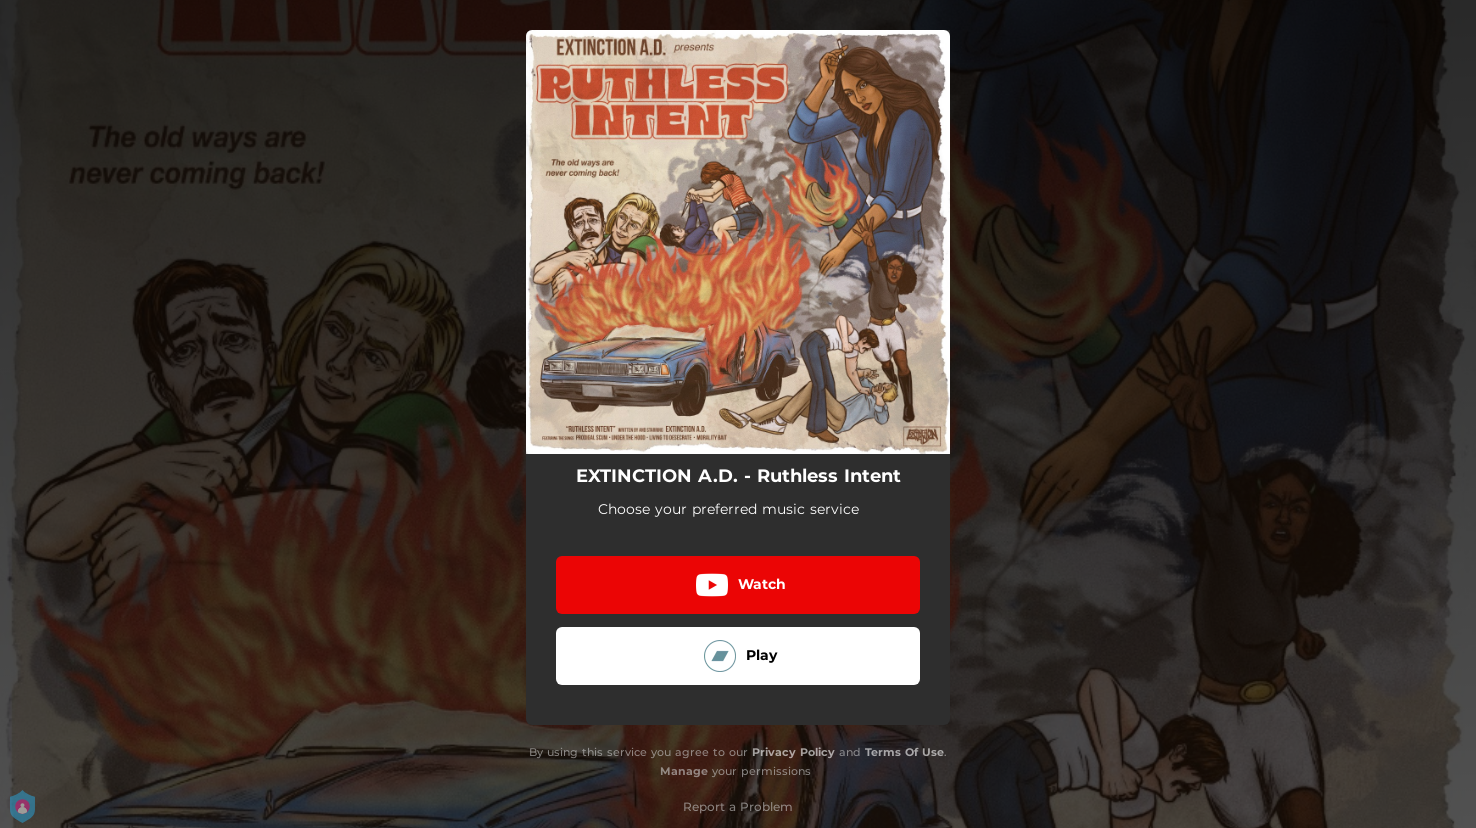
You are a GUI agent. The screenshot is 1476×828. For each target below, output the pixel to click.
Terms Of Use (904, 752)
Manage (684, 771)
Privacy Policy (793, 752)
